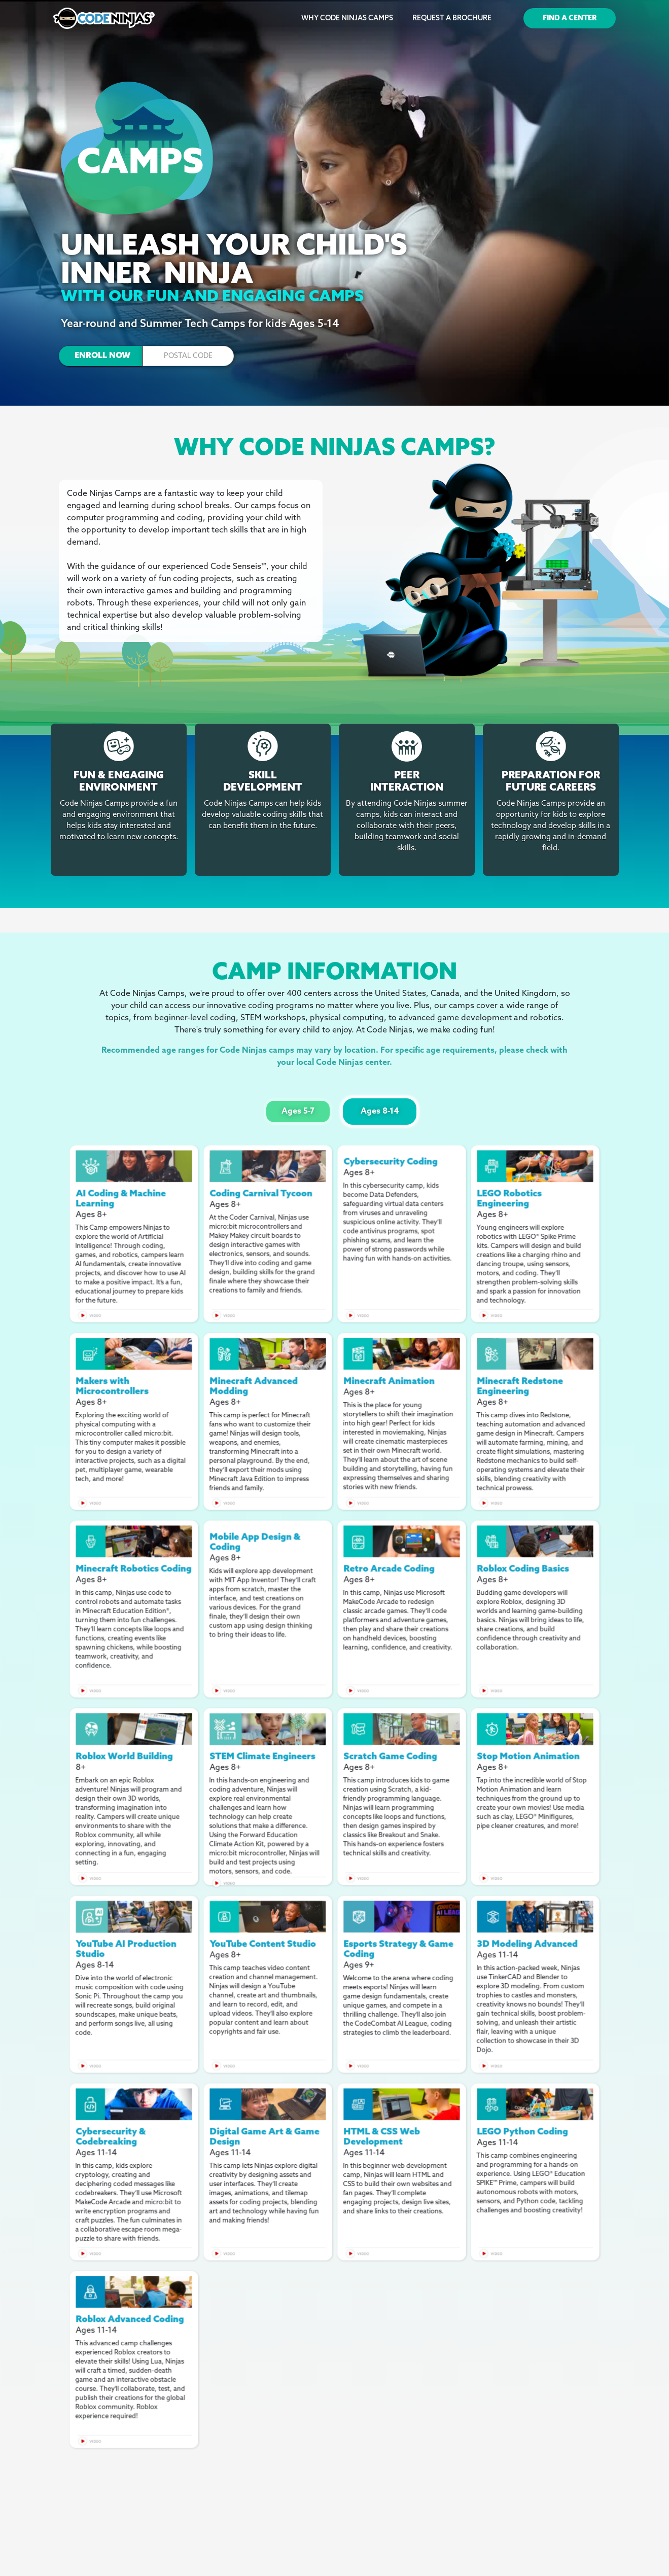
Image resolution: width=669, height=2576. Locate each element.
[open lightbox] (134, 1166)
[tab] (298, 1111)
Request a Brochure (451, 18)
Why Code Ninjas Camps (347, 18)
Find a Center (569, 18)
